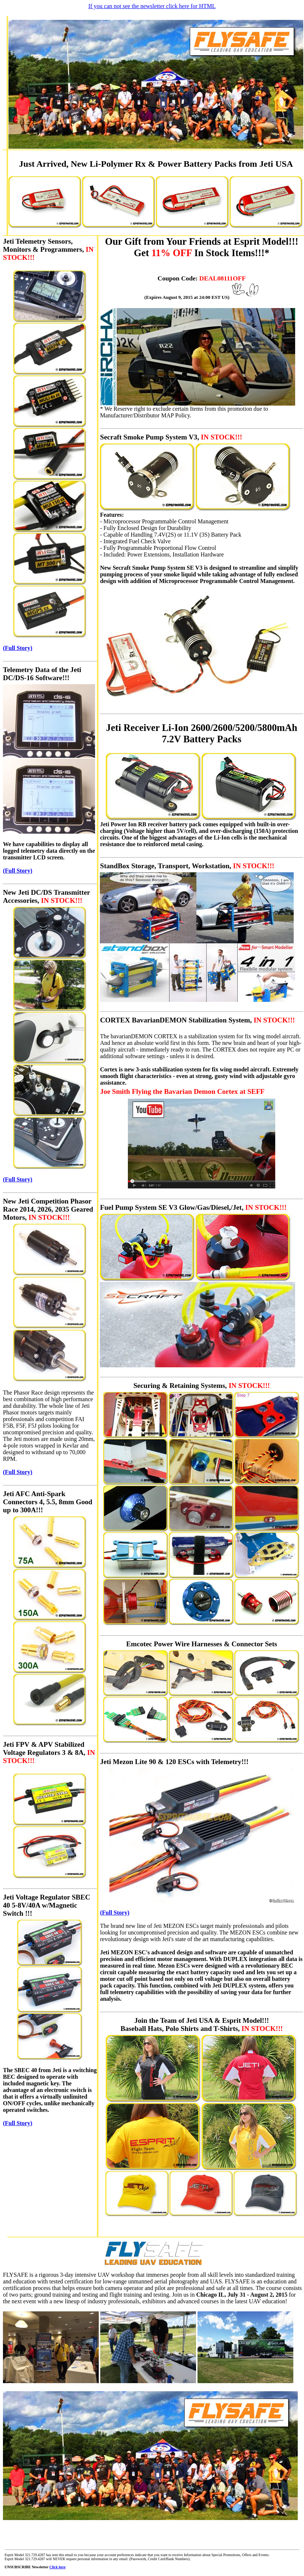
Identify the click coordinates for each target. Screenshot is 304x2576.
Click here (57, 2567)
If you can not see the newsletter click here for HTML (152, 6)
